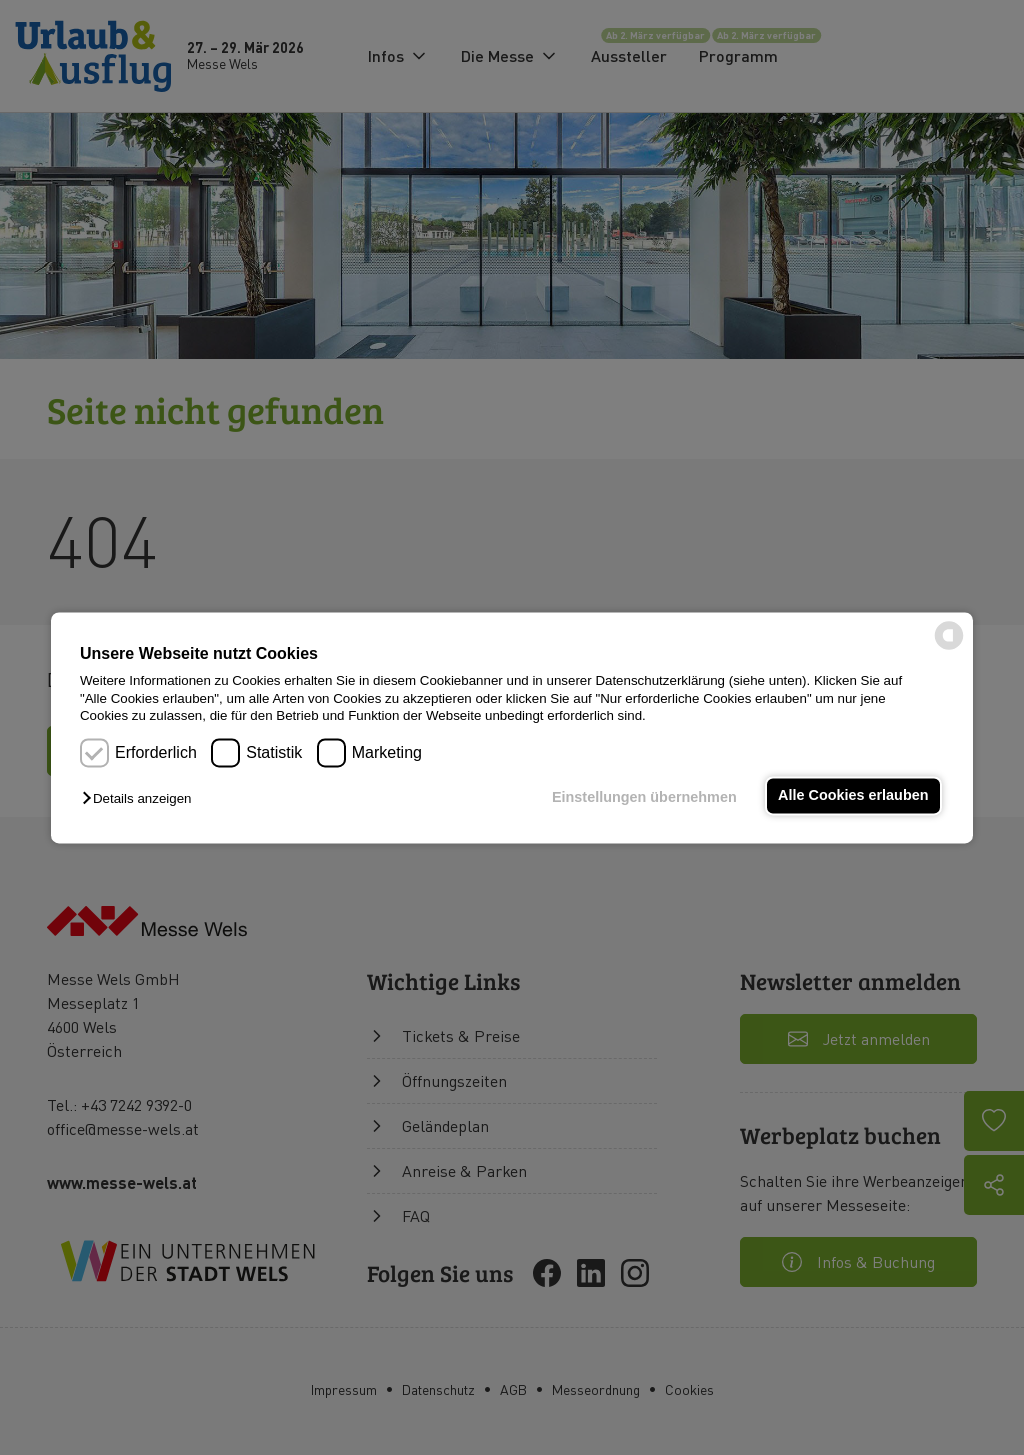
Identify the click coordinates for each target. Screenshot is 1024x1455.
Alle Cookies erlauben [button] (853, 796)
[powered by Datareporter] (949, 647)
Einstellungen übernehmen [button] (644, 798)
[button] (141, 799)
